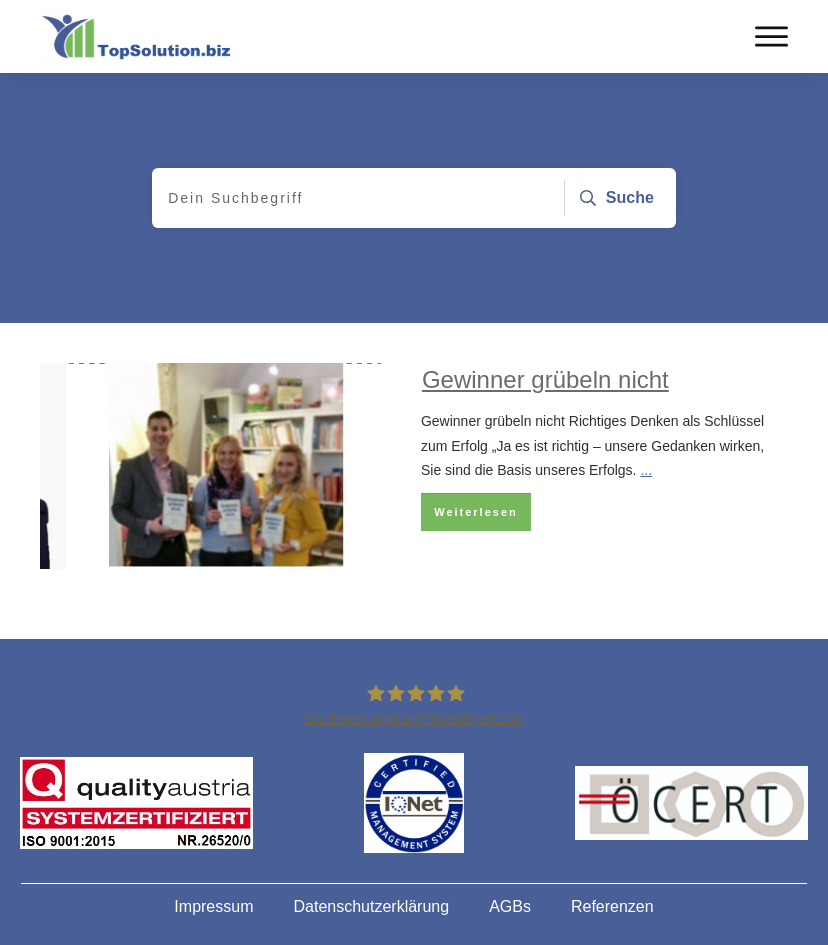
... (646, 470)
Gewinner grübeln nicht (545, 379)
